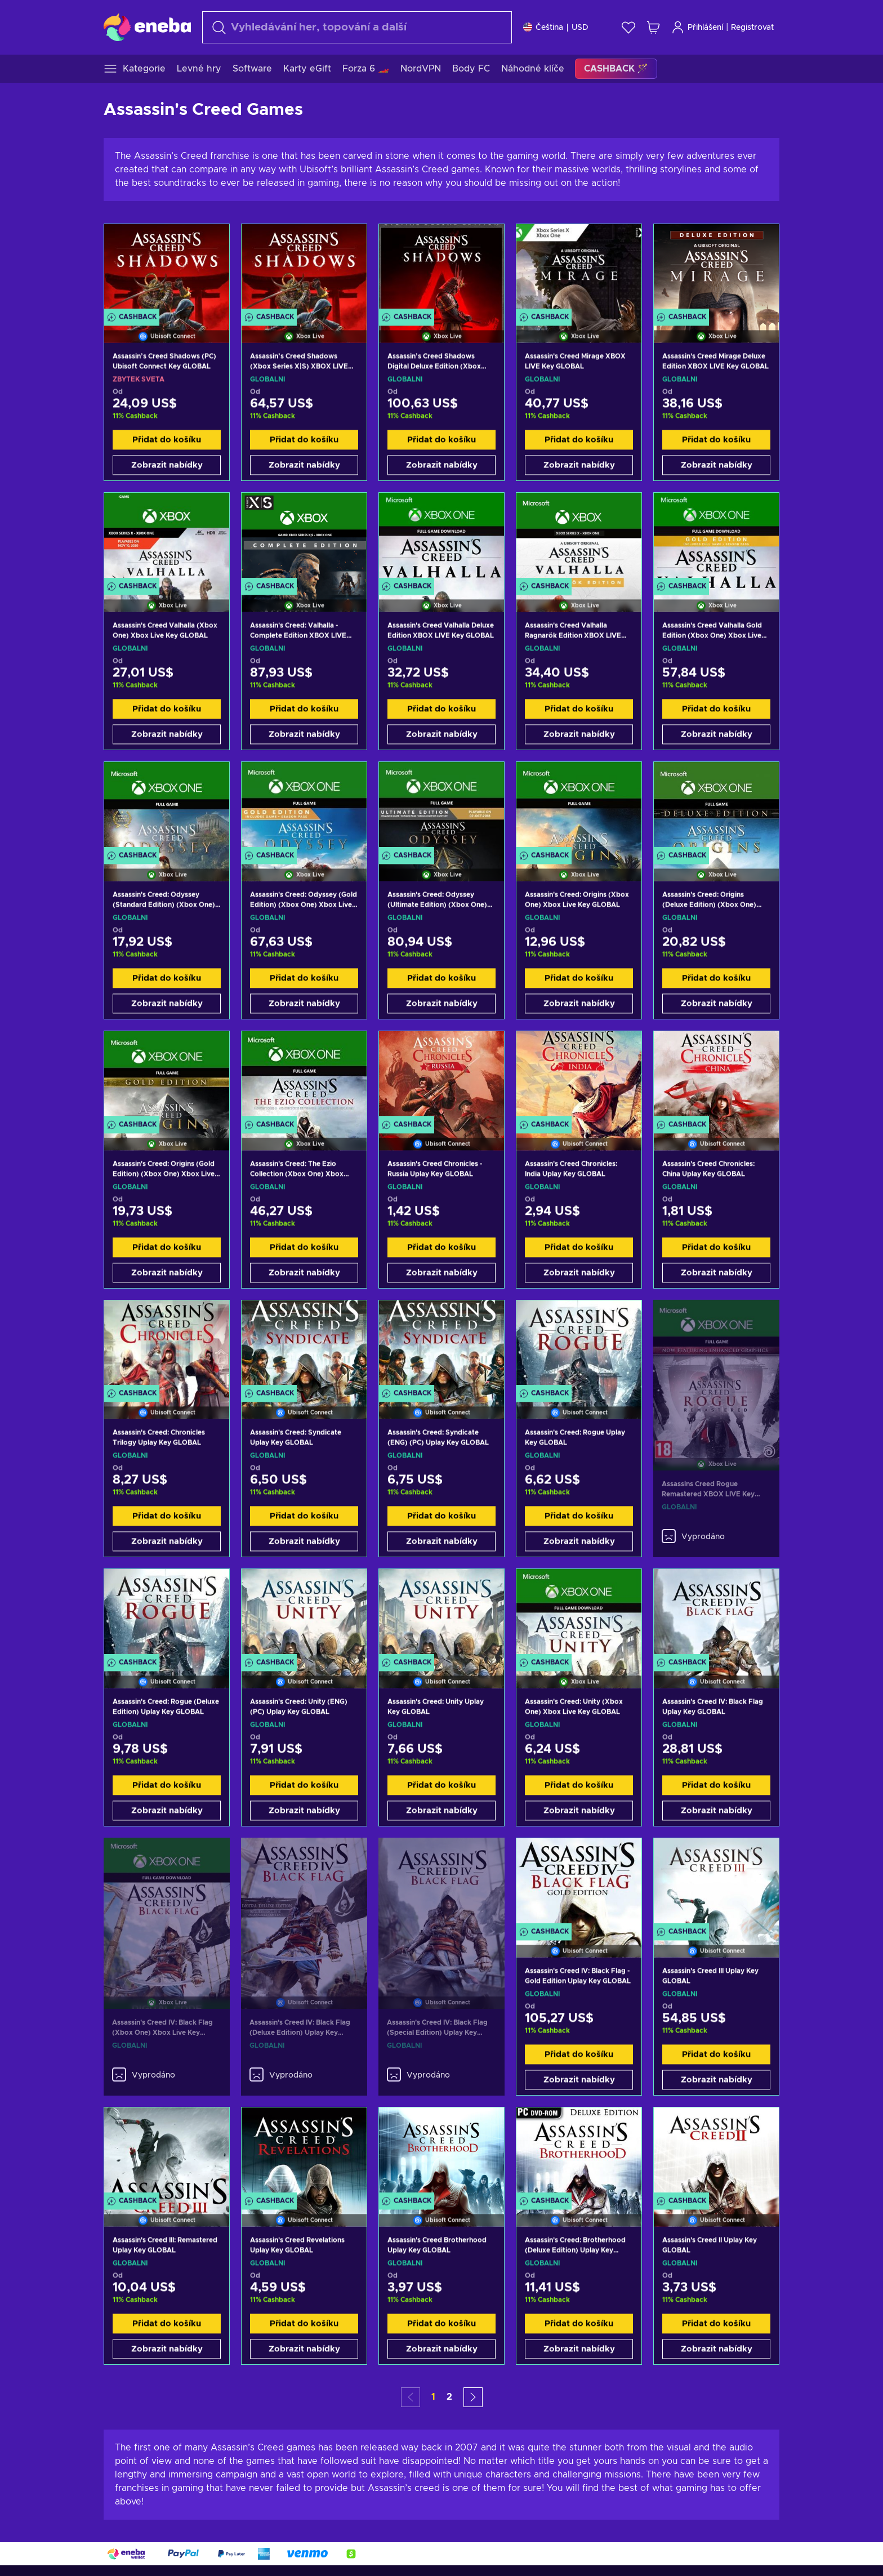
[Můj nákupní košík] (653, 27)
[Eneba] (147, 27)
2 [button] (449, 2396)
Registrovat (752, 28)
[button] (473, 2397)
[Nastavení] (556, 27)
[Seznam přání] (628, 27)
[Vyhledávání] (357, 27)
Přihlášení (697, 27)
